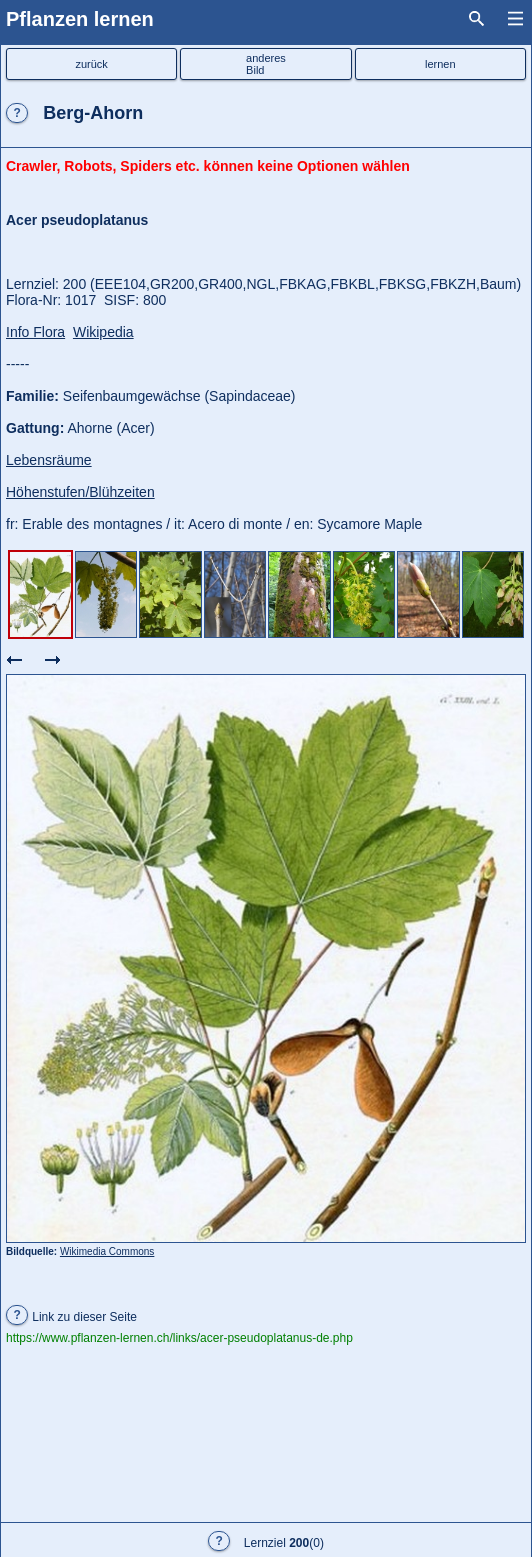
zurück (91, 64)
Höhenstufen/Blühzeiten (80, 492)
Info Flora (35, 332)
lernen (440, 64)
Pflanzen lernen (80, 19)
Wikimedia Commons (107, 1251)
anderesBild (266, 64)
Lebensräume (49, 460)
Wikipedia (103, 332)
